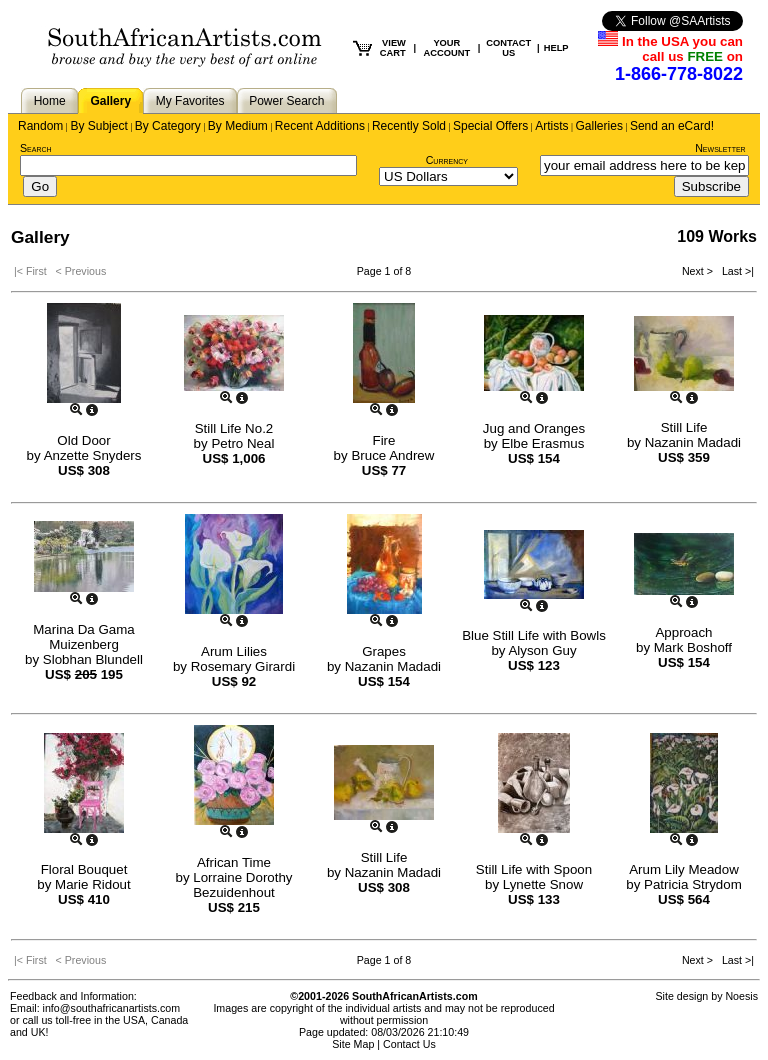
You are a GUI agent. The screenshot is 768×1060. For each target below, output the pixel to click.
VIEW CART (393, 48)
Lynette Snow (543, 884)
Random (40, 126)
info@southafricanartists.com (112, 1008)
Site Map (353, 1044)
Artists (551, 126)
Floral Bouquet (84, 869)
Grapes (384, 651)
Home (50, 101)
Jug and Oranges (534, 428)
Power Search (286, 101)
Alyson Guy (542, 650)
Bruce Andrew (392, 455)
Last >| (735, 271)
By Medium (238, 126)
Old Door (83, 440)
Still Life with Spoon (534, 869)
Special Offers (490, 126)
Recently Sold (409, 126)
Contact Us (409, 1044)
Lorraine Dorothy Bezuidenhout (242, 885)
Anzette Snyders (93, 455)
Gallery (110, 101)
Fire (384, 440)
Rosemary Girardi (243, 666)
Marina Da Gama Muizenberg (83, 637)
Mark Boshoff (693, 647)
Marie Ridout (93, 884)
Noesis (741, 996)
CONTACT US (508, 48)
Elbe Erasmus (542, 443)
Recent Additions (320, 126)
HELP (556, 48)
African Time (234, 862)
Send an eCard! (672, 126)
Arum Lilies (234, 651)
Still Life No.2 (234, 428)
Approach (683, 632)
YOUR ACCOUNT (447, 48)
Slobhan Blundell (93, 659)
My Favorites (190, 101)
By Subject (98, 126)
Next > (699, 271)
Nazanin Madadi (693, 442)
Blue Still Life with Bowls (534, 635)
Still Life (684, 427)
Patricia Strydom (693, 884)
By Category (168, 126)
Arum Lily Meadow (684, 869)
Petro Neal (242, 443)
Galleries (599, 126)
